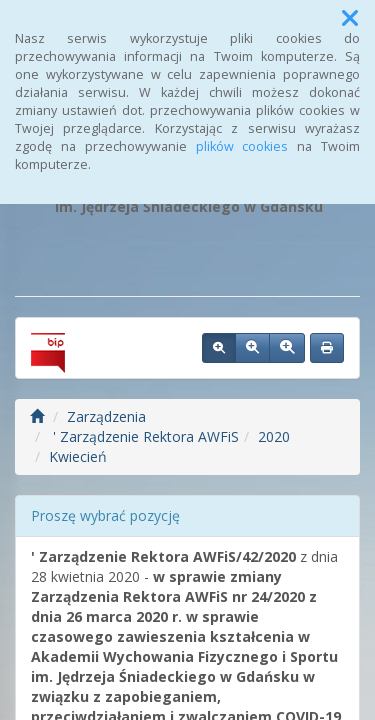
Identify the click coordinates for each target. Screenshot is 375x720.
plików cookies (242, 146)
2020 (274, 436)
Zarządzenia (106, 416)
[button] (350, 18)
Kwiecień (78, 456)
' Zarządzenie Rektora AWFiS (144, 436)
